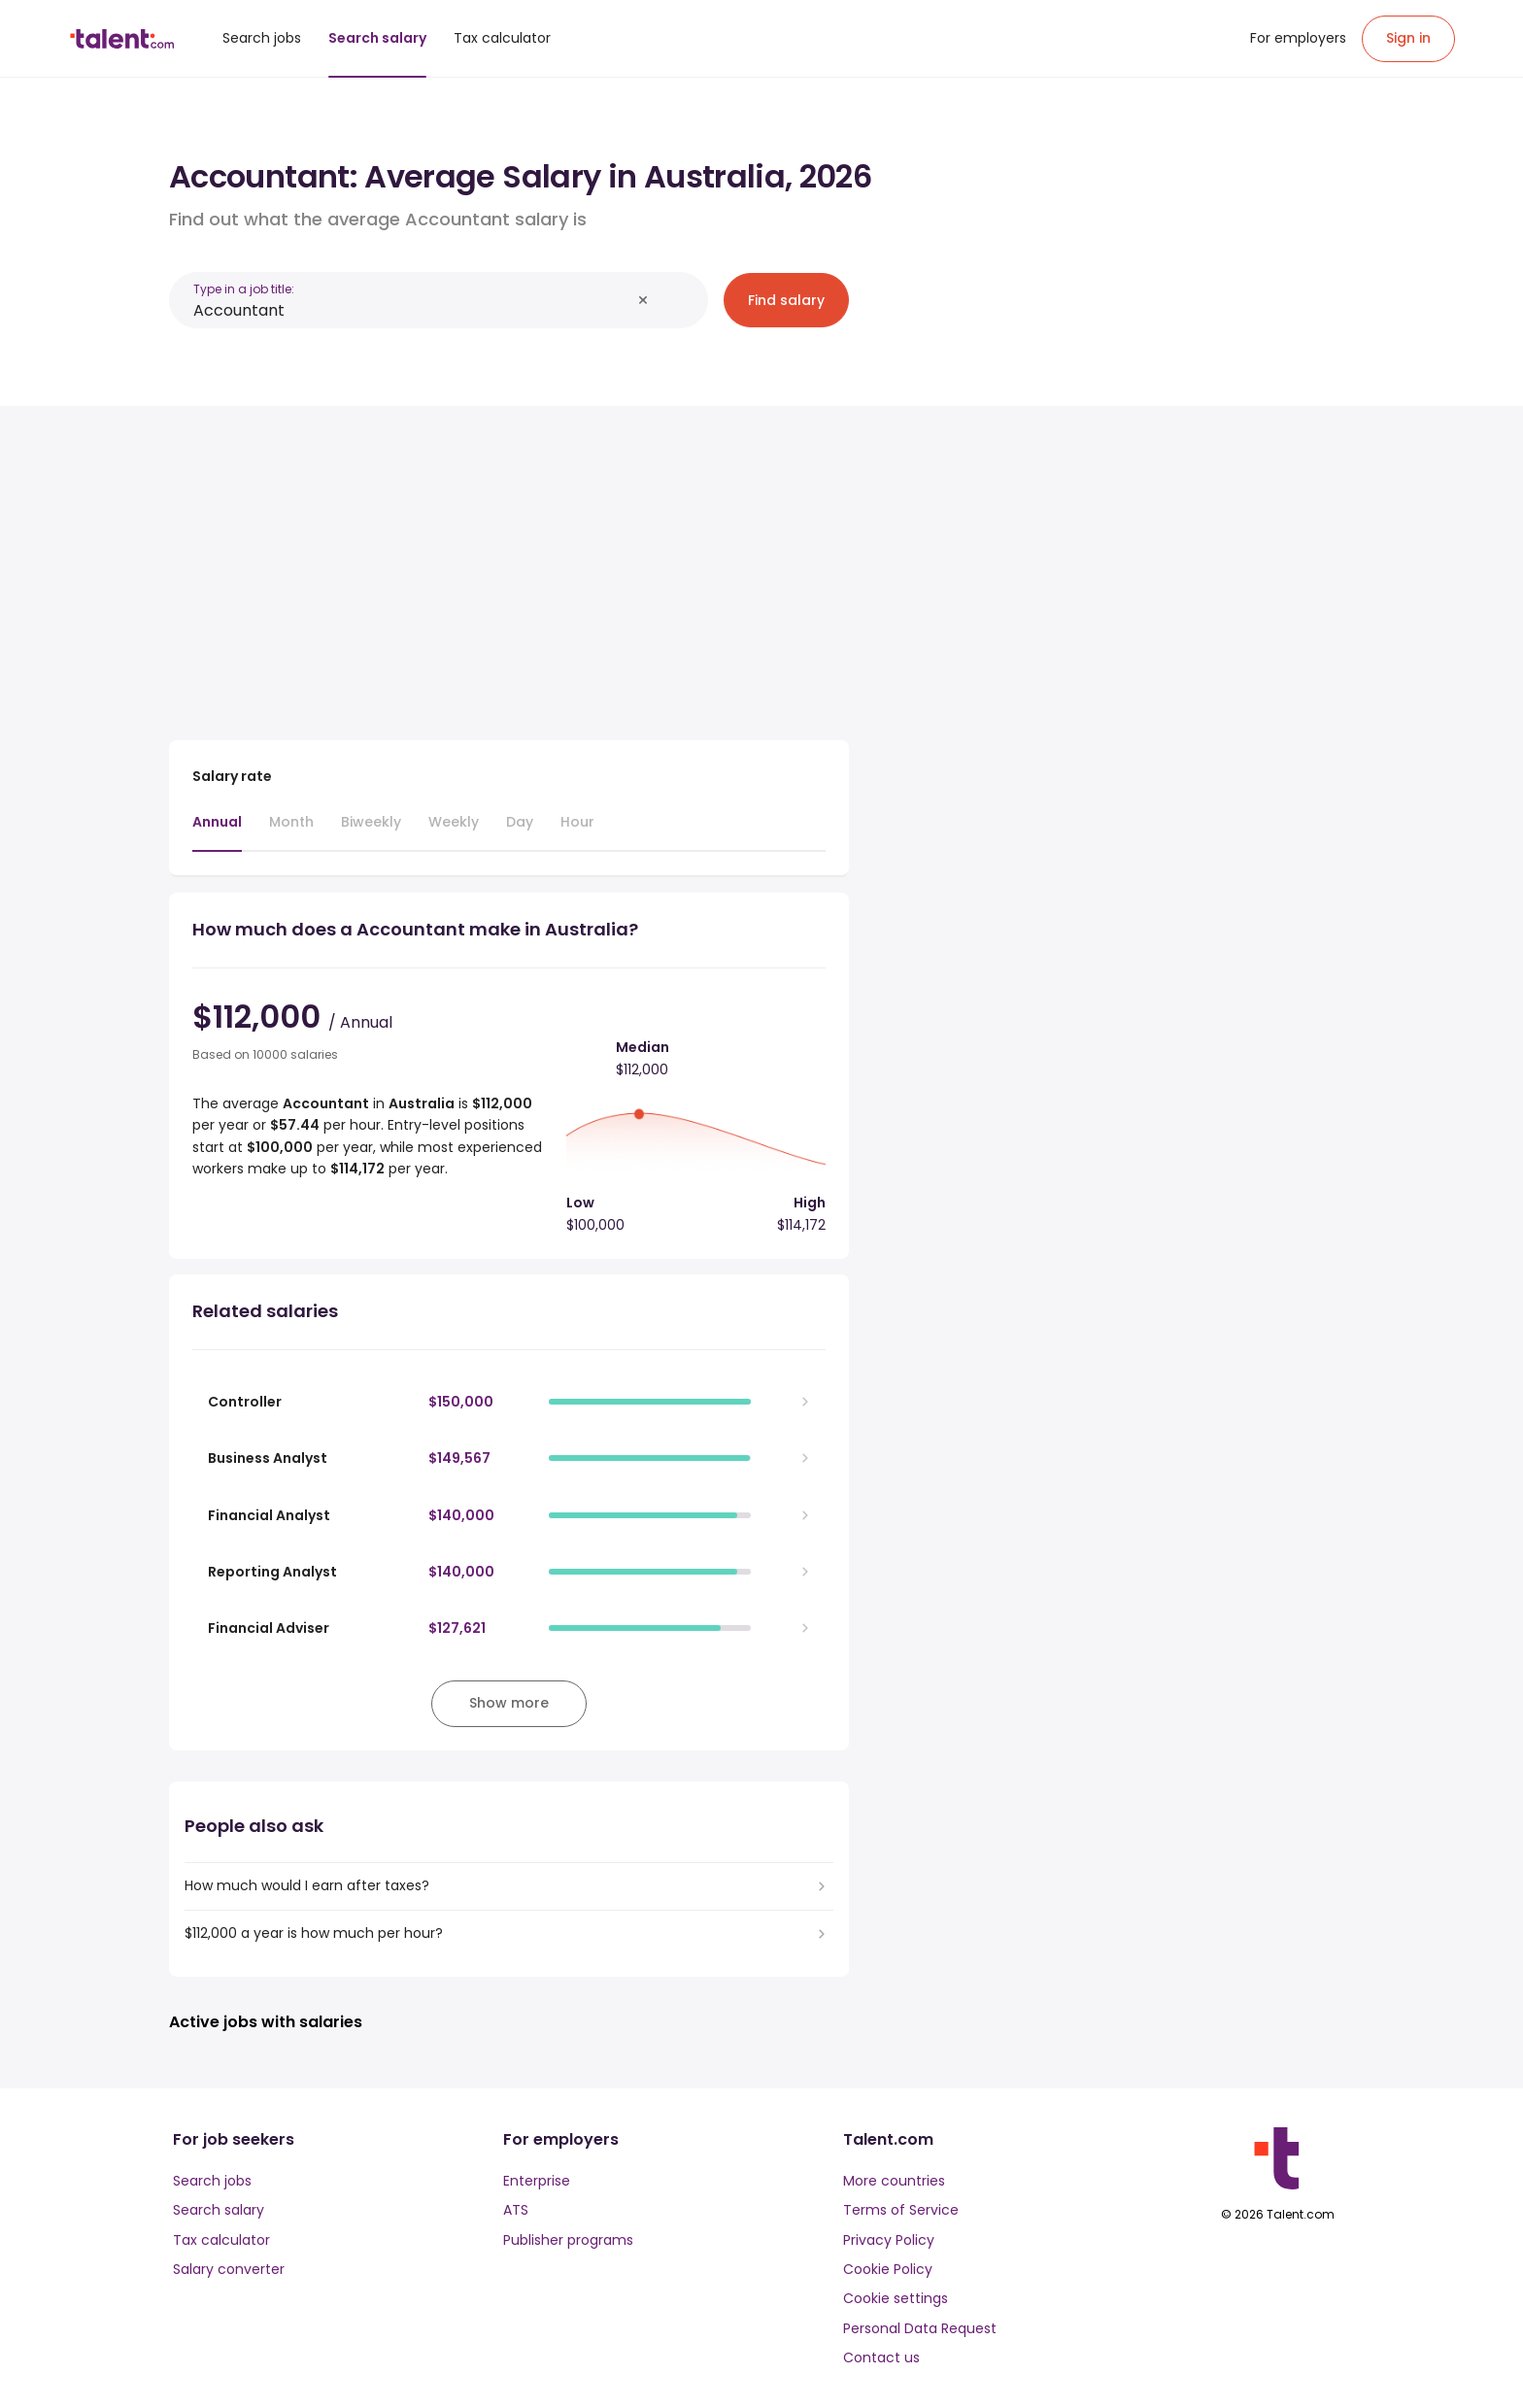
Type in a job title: (243, 289)
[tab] (217, 831)
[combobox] (411, 310)
